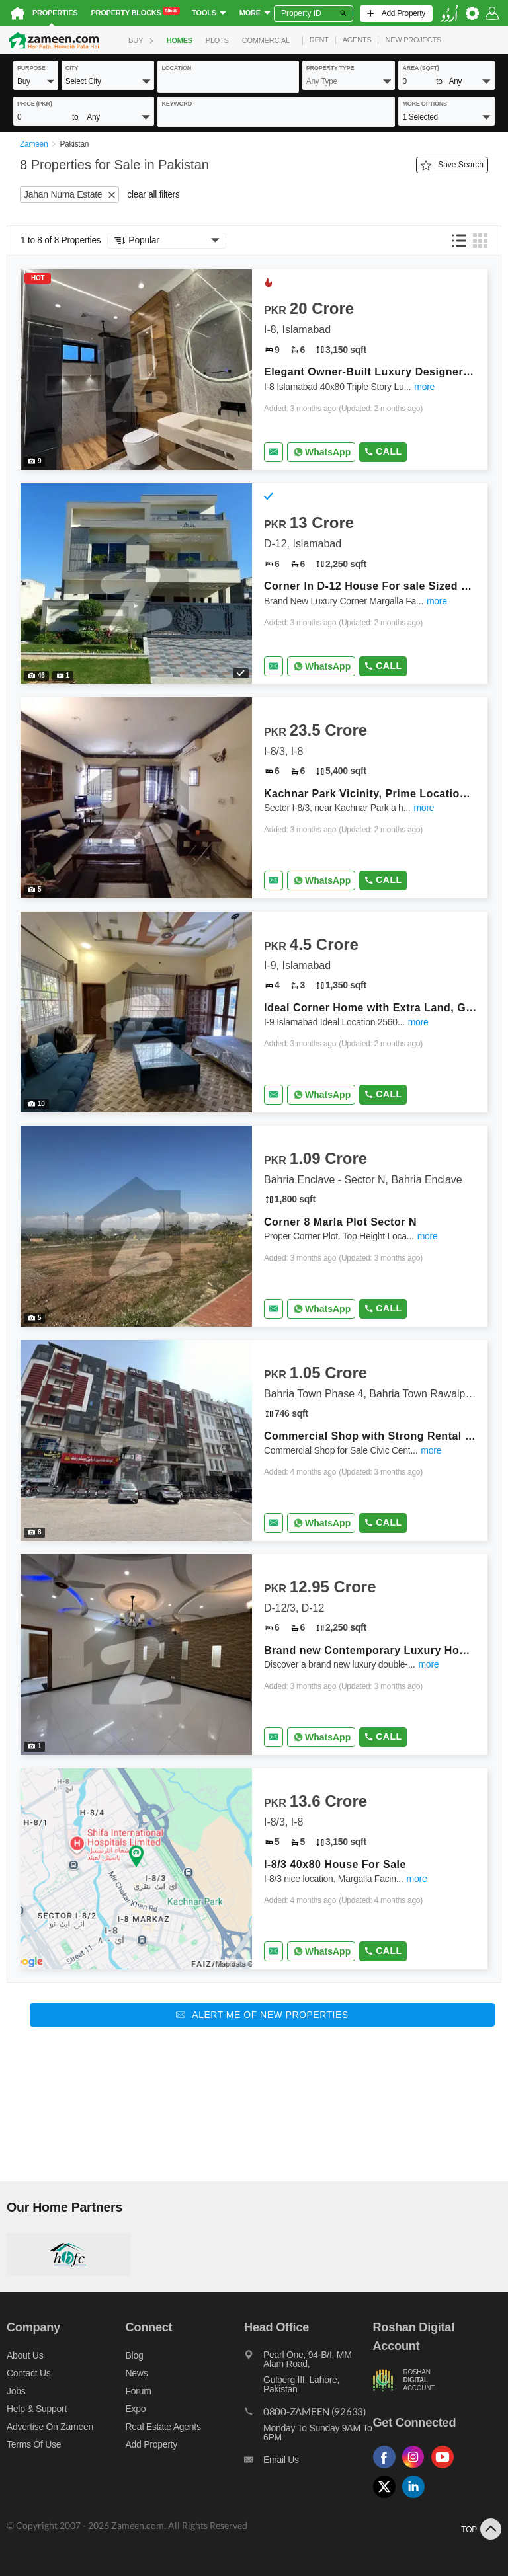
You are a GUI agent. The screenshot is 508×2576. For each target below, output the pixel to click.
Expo (136, 2408)
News (137, 2373)
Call (383, 451)
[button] (35, 81)
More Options (424, 103)
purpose (31, 68)
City (72, 68)
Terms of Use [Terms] (34, 2444)
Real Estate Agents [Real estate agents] (163, 2426)
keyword (176, 103)
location (176, 68)
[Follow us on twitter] (387, 2498)
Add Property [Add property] (151, 2444)
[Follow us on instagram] (416, 2469)
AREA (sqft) (420, 68)
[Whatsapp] (321, 452)
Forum (138, 2391)
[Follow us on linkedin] (416, 2498)
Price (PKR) (34, 103)
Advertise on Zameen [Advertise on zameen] (50, 2426)
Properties (54, 13)
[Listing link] (254, 369)
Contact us (29, 2373)
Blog (135, 2355)
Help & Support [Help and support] (37, 2408)
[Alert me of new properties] (262, 2015)
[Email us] (308, 2463)
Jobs (16, 2391)
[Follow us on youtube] (445, 2469)
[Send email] (273, 452)
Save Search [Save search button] (452, 165)
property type (330, 68)
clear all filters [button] (153, 195)
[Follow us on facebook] (387, 2469)
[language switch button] (449, 13)
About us (25, 2355)
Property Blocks (135, 12)
